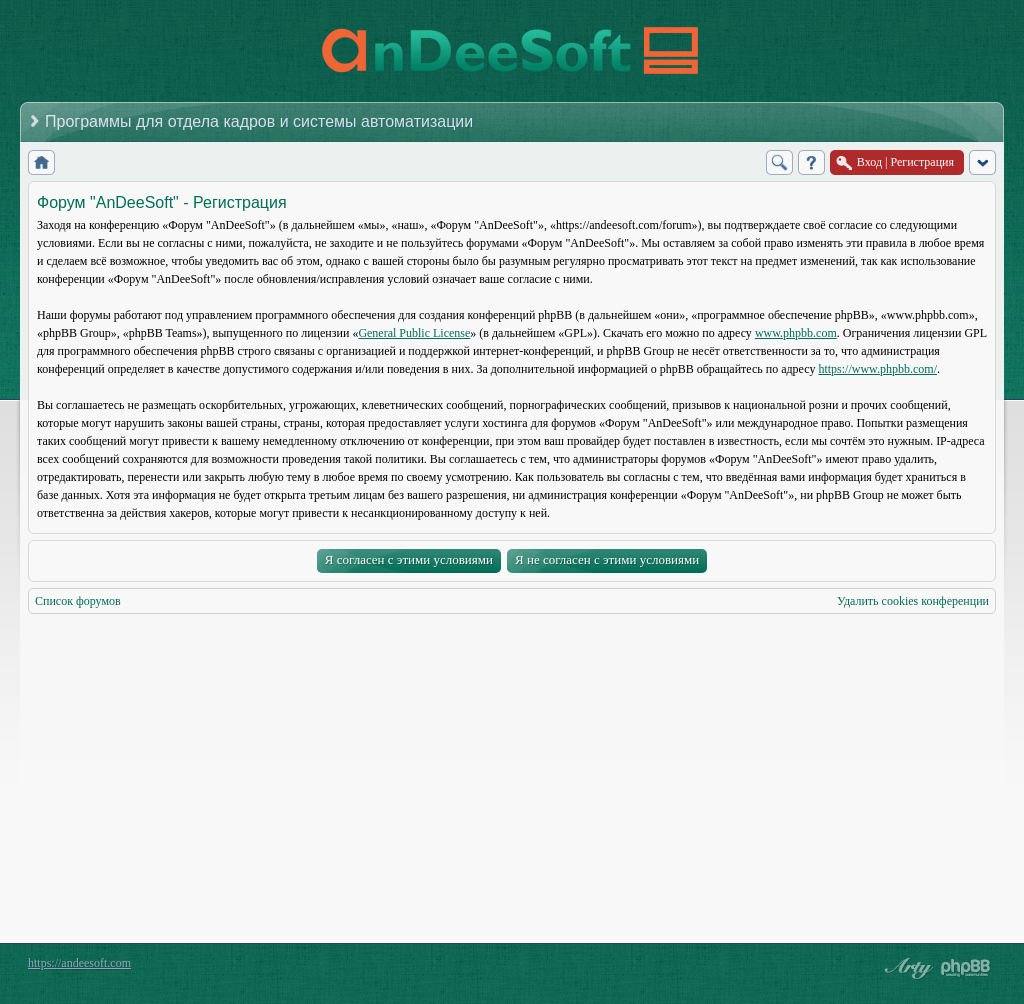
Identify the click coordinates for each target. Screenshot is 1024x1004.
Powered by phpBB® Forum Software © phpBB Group (966, 968)
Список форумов (78, 601)
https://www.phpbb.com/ (877, 369)
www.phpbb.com (796, 333)
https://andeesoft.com (79, 963)
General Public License (414, 333)
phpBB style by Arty (906, 968)
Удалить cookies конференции (913, 601)
